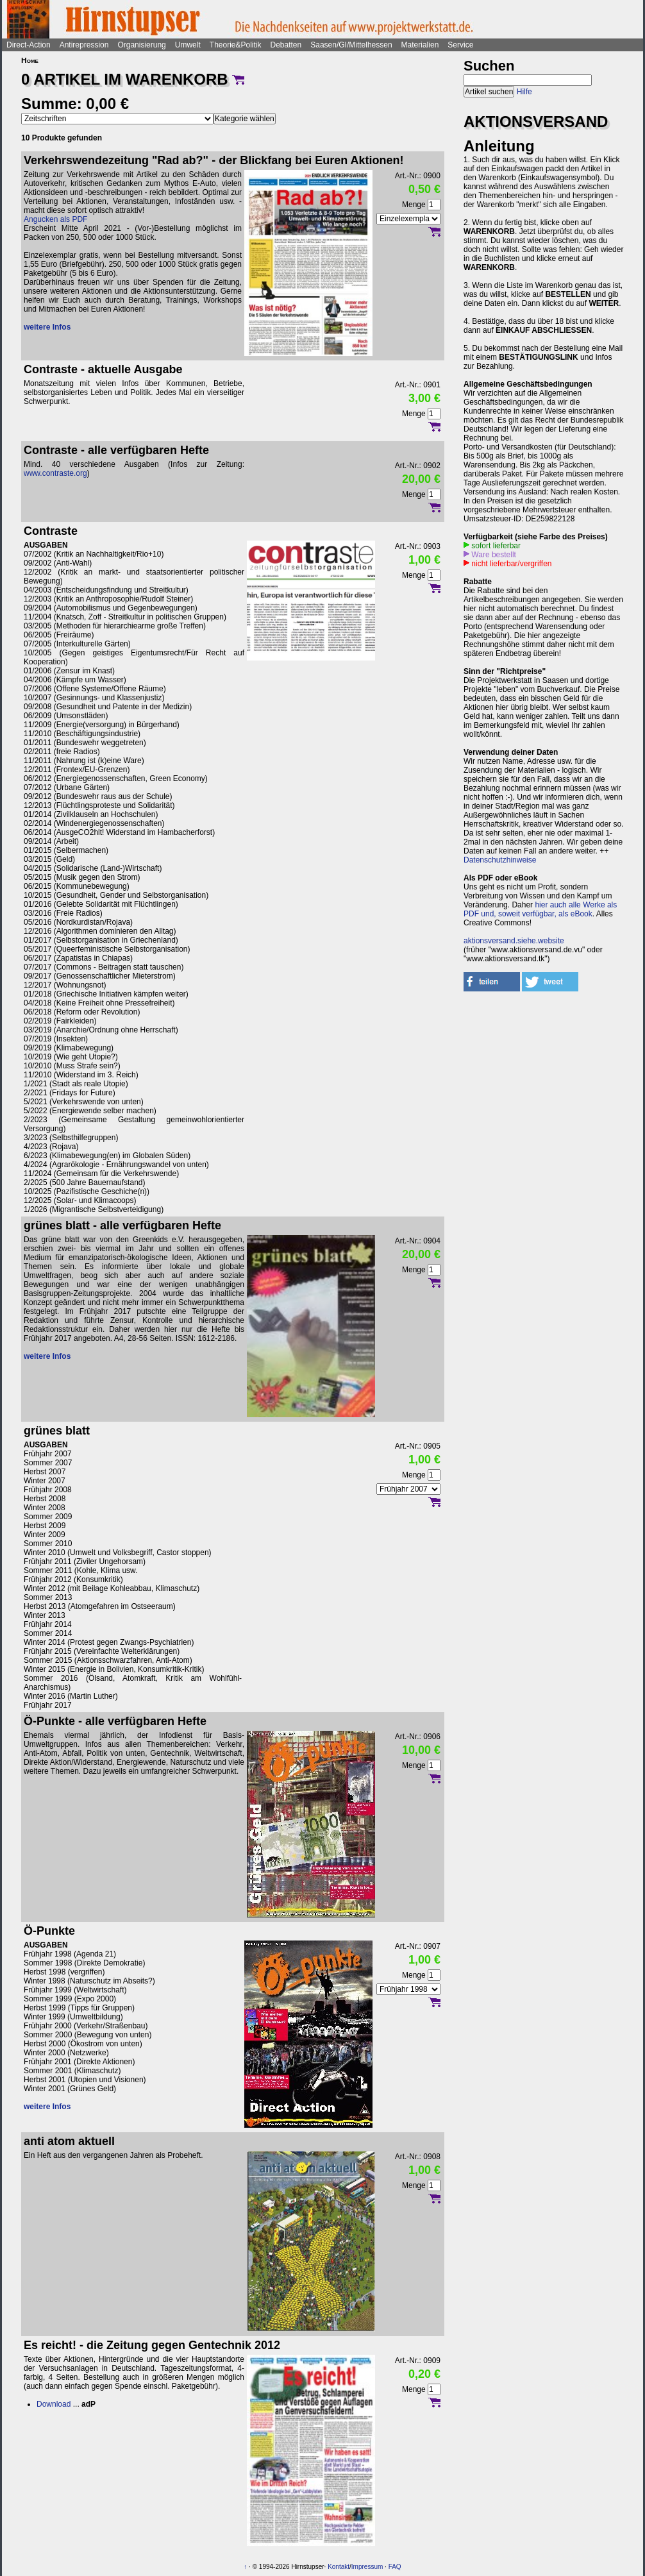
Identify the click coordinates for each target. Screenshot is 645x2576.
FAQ (395, 2566)
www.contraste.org (55, 473)
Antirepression (84, 44)
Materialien (420, 44)
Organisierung (141, 44)
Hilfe (524, 91)
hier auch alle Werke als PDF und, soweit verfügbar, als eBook (540, 909)
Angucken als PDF (55, 219)
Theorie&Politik (236, 44)
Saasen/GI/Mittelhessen (351, 44)
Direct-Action (28, 44)
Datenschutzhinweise (500, 859)
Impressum (367, 2566)
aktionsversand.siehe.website (514, 940)
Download (54, 2404)
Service (460, 44)
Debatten (286, 44)
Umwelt (188, 44)
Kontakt (338, 2566)
